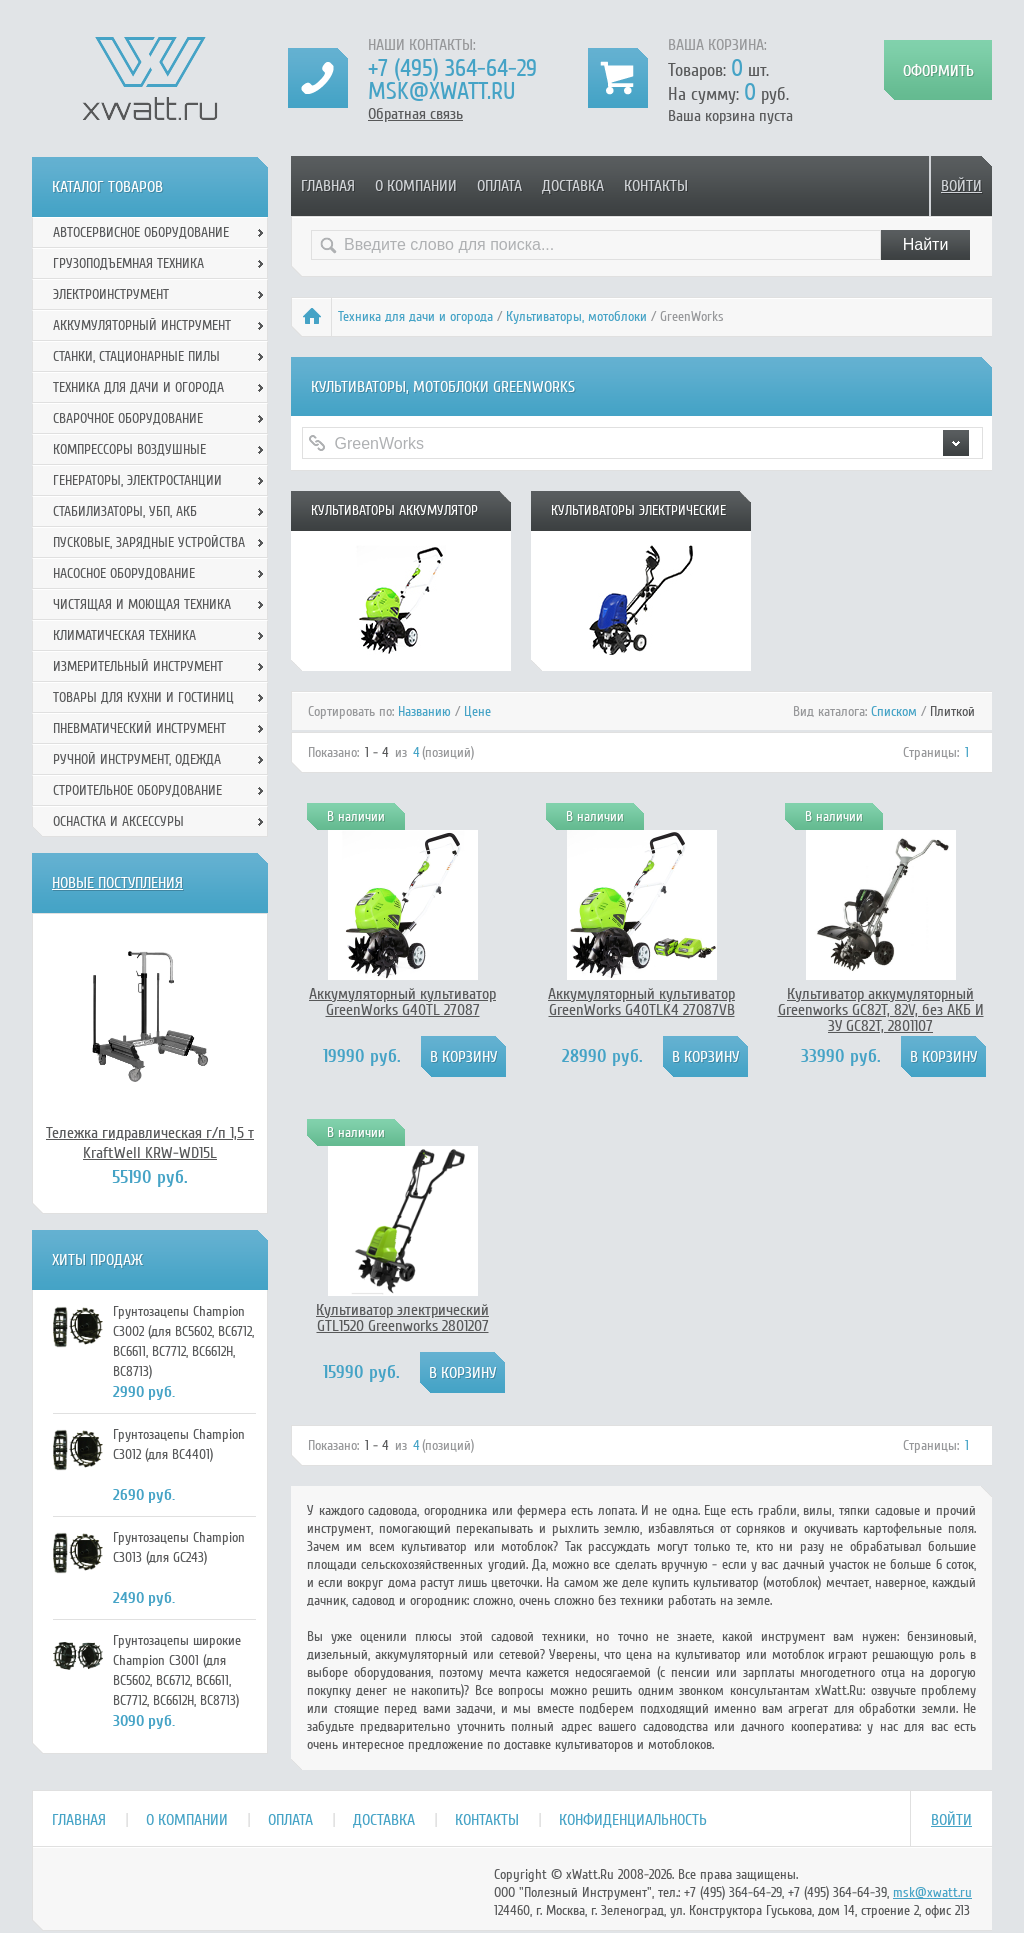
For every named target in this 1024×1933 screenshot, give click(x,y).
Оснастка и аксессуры (118, 821)
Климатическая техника (124, 635)
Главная (328, 186)
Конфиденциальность (633, 1820)
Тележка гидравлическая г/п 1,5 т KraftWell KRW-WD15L (150, 1143)
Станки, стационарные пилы (136, 356)
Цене (477, 711)
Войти (961, 186)
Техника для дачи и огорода (415, 316)
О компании (416, 186)
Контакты (656, 186)
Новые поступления (117, 883)
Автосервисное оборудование (141, 232)
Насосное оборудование (124, 573)
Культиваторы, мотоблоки (576, 316)
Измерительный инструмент (138, 666)
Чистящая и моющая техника (142, 604)
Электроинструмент (111, 294)
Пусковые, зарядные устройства (149, 542)
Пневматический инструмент (139, 728)
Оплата (499, 186)
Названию (424, 711)
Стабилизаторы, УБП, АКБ (125, 511)
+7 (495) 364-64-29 (452, 68)
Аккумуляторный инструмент (142, 325)
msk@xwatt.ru (441, 91)
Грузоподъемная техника (128, 263)
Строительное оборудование (137, 790)
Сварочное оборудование (128, 418)
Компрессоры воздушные (129, 449)
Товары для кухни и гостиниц (143, 697)
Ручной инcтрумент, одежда (137, 759)
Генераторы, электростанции (137, 480)
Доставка (573, 186)
